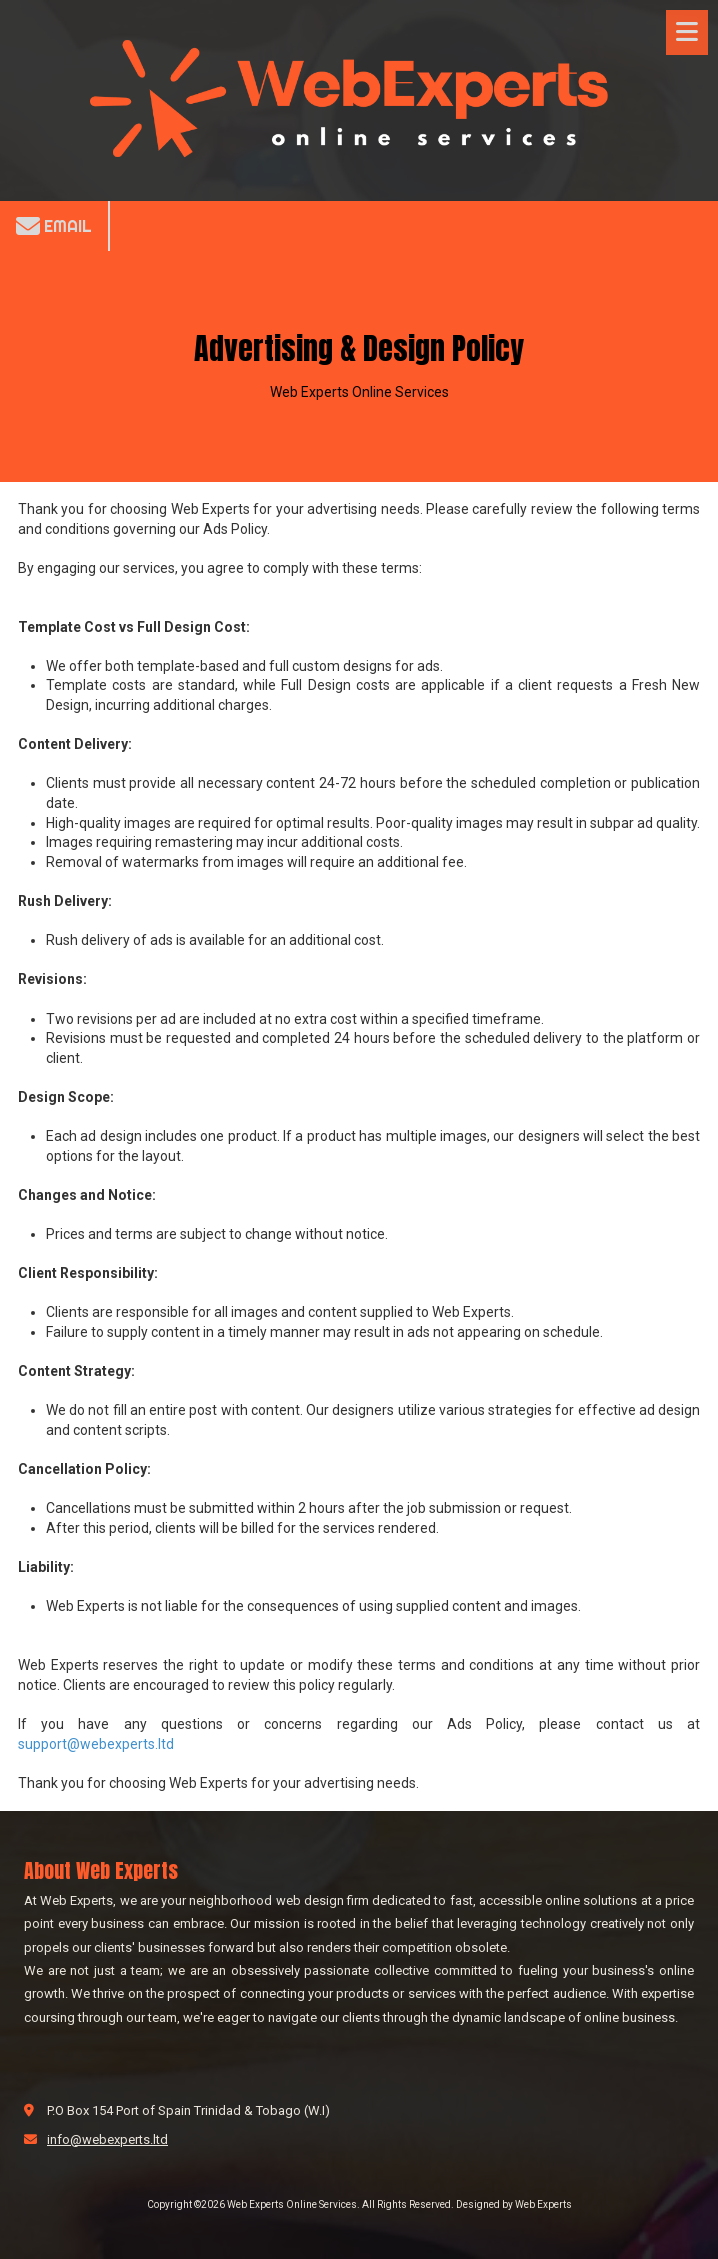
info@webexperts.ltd (107, 2139)
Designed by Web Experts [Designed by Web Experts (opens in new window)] (514, 2204)
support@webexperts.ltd (96, 1744)
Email (54, 226)
